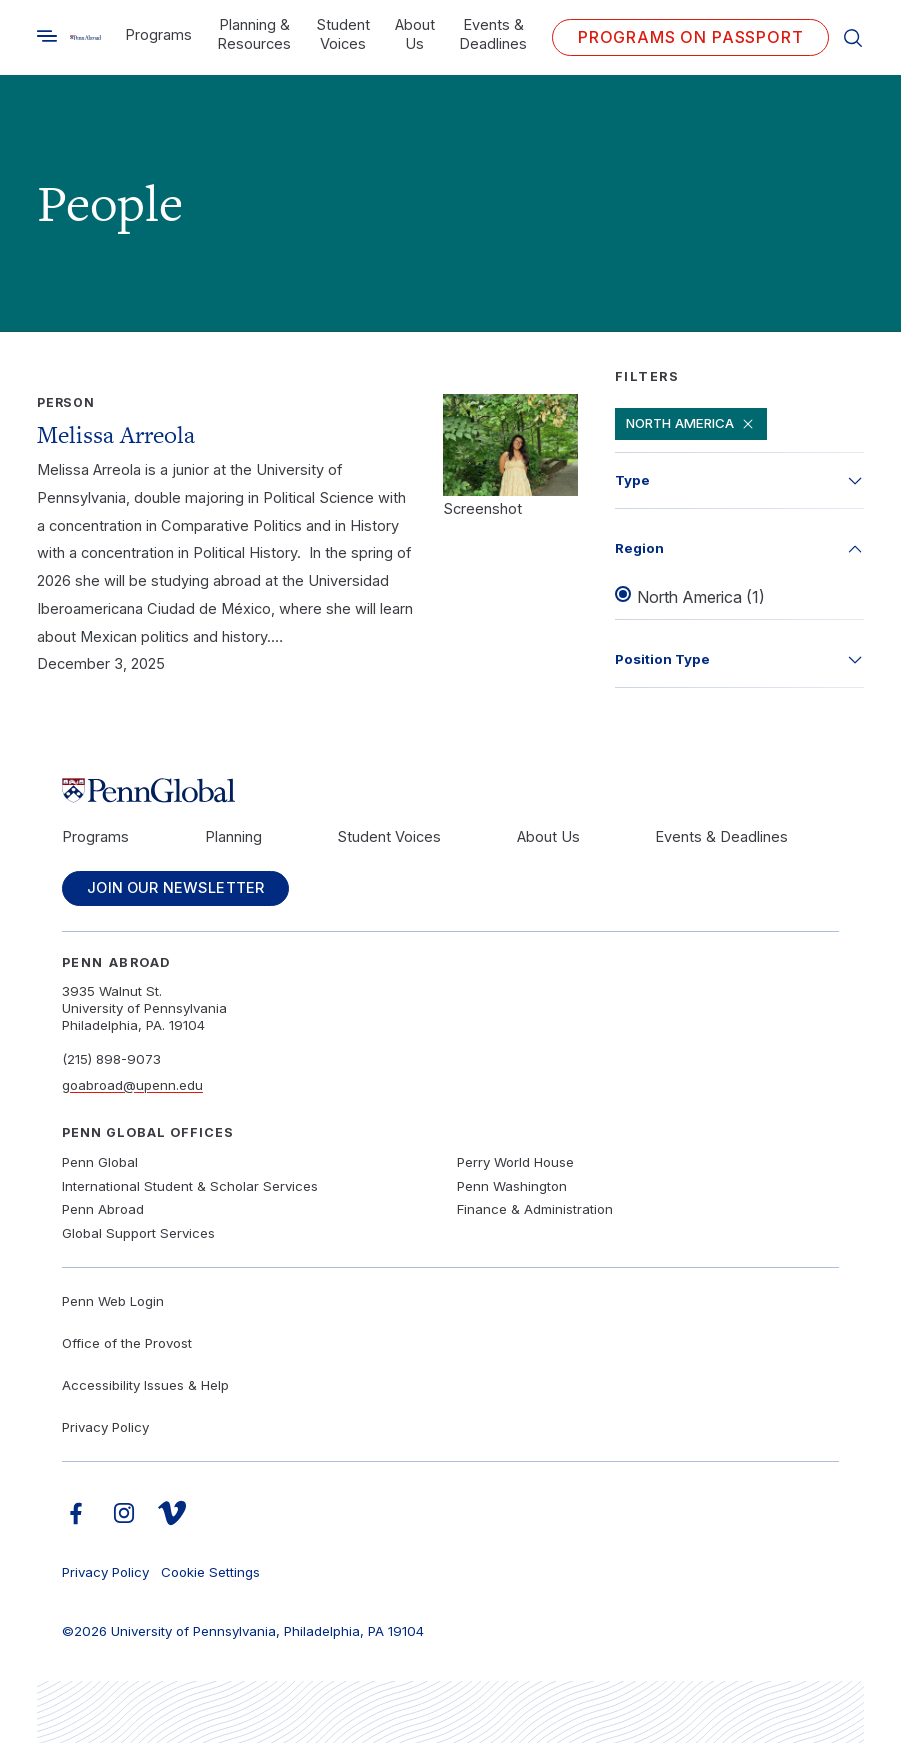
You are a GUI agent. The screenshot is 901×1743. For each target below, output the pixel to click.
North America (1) (701, 598)
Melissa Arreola (116, 434)
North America (692, 424)
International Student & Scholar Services (190, 1186)
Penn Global (100, 1162)
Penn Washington (512, 1186)
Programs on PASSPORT (691, 37)
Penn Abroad (103, 1209)
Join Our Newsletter (176, 888)
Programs (158, 35)
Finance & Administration (535, 1209)
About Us (415, 34)
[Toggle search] (47, 36)
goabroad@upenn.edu (132, 1085)
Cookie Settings (210, 1572)
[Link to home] (85, 37)
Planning (233, 837)
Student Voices (343, 34)
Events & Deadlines (493, 34)
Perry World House (515, 1162)
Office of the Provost (127, 1343)
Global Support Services (138, 1233)
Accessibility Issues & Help (145, 1385)
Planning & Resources (254, 34)
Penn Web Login (113, 1301)
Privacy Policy (105, 1427)
